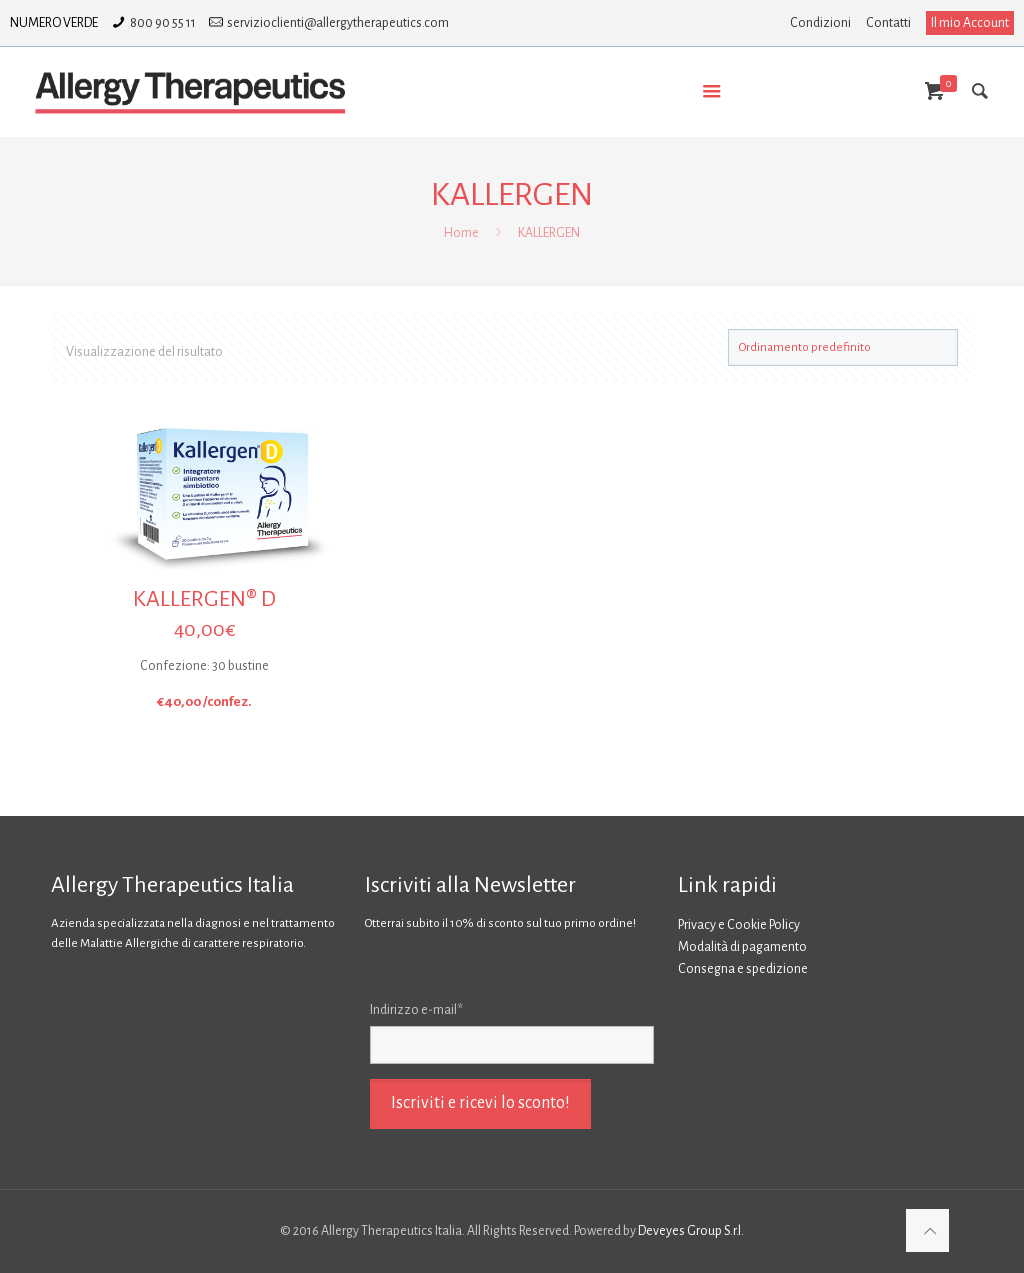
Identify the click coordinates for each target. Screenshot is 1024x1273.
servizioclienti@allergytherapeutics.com (338, 23)
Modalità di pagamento (742, 947)
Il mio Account (970, 23)
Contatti (888, 23)
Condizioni (820, 23)
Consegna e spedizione (743, 969)
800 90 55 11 (163, 23)
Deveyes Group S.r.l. (691, 1231)
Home (461, 233)
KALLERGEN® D (204, 599)
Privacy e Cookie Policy (739, 925)
